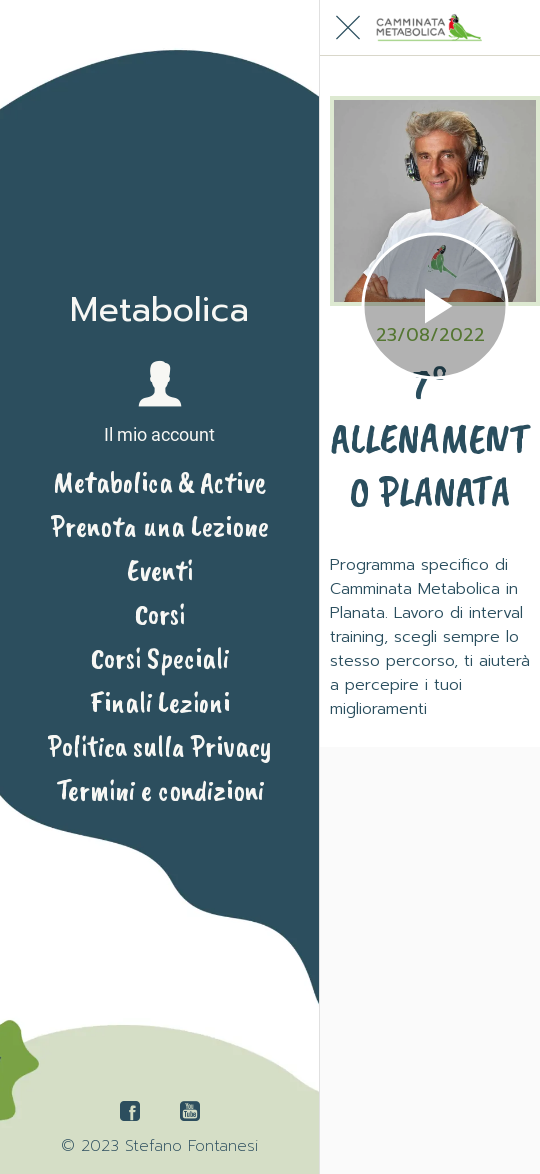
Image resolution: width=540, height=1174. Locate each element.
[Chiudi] (348, 28)
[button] (159, 403)
